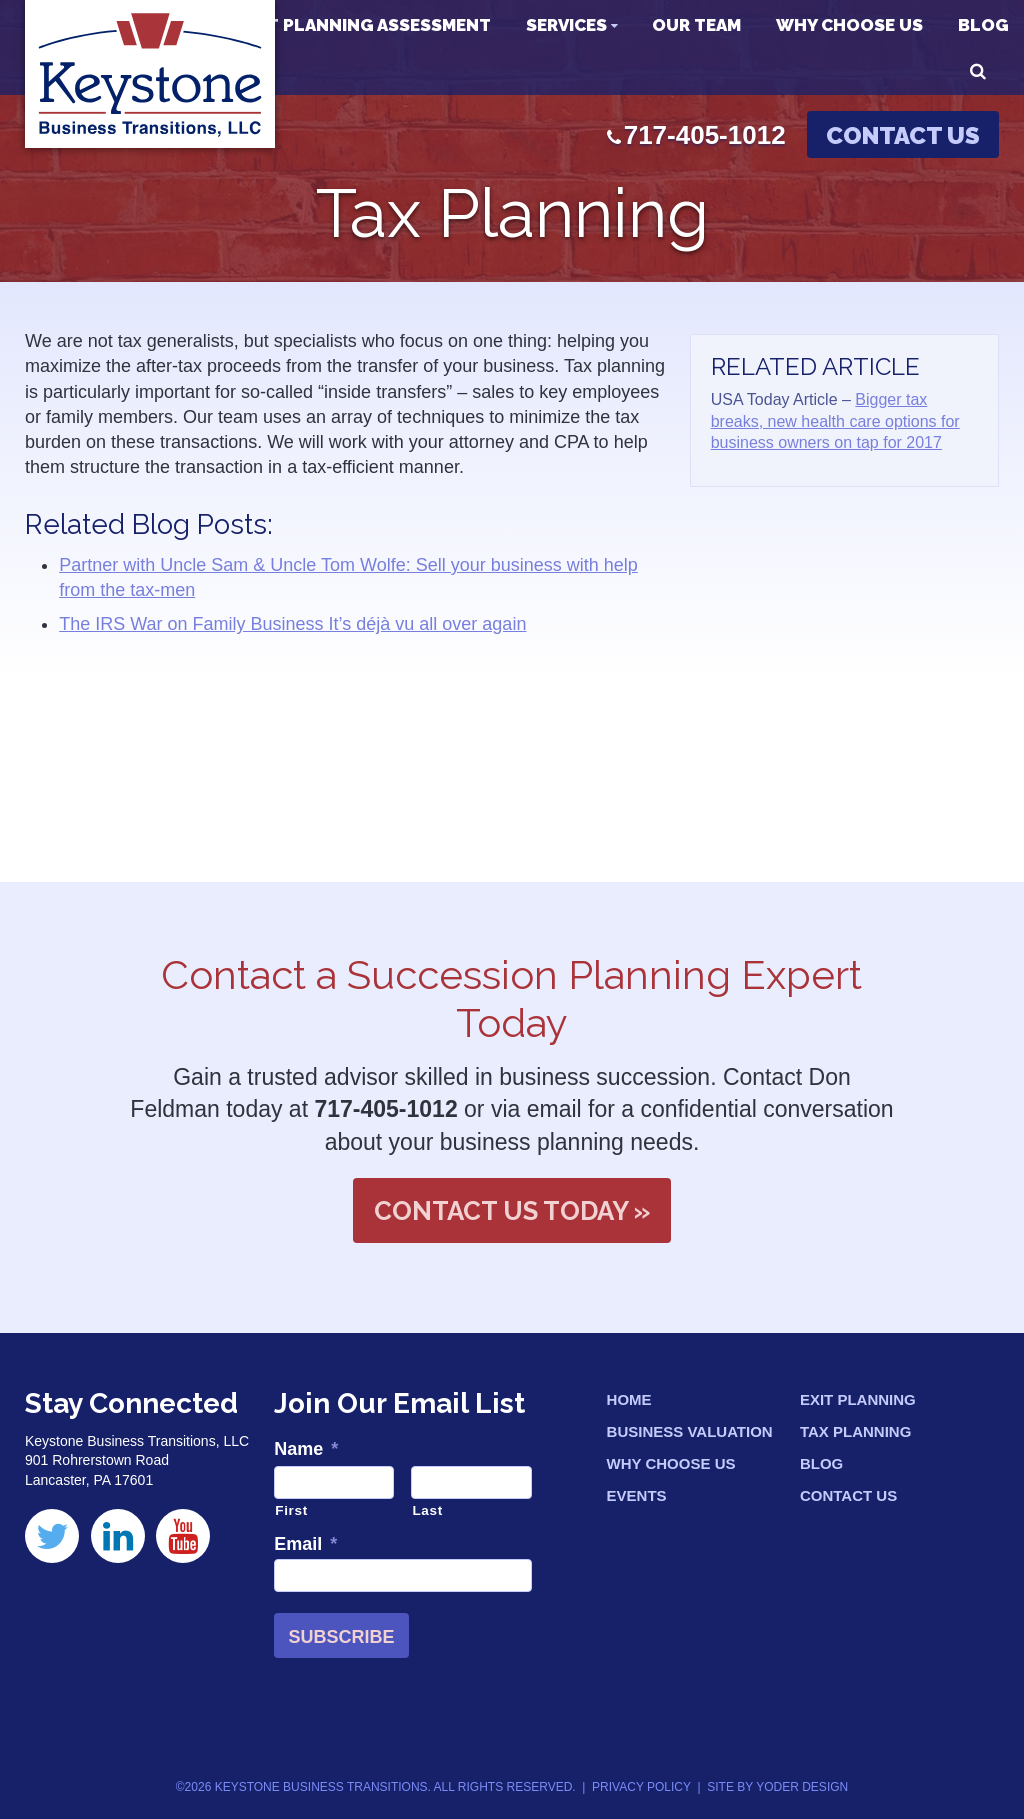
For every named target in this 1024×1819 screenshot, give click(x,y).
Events (637, 1495)
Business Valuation (690, 1431)
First (291, 1511)
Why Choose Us (849, 25)
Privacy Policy (641, 1787)
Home (629, 1399)
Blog (983, 25)
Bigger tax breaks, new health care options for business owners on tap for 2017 (835, 421)
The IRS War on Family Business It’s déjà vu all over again (292, 624)
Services (566, 25)
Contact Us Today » (512, 1211)
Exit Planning (858, 1399)
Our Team (696, 25)
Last (427, 1511)
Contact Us (903, 135)
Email (305, 1544)
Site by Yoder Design (777, 1787)
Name (306, 1449)
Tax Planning (855, 1431)
